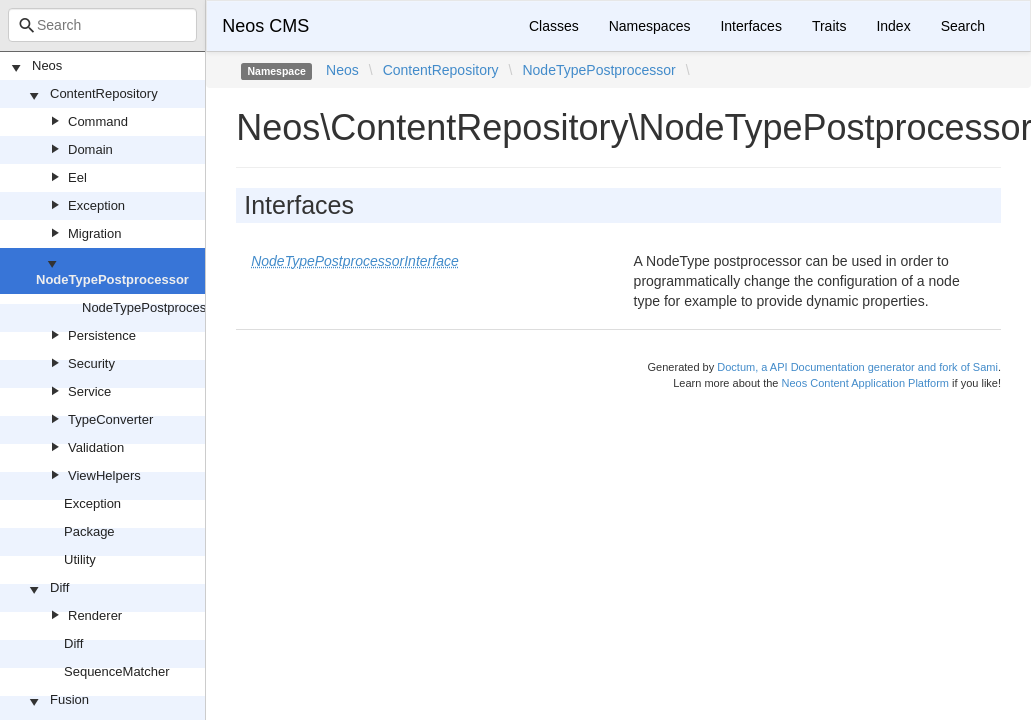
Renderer (95, 615)
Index (893, 26)
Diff (59, 587)
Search (963, 26)
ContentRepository (104, 93)
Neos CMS (265, 26)
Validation (96, 447)
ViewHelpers (104, 475)
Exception (96, 205)
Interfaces (750, 26)
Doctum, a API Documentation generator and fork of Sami (857, 367)
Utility (80, 559)
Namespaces (650, 26)
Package (89, 531)
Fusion (69, 699)
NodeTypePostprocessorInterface (178, 307)
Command (98, 121)
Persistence (102, 335)
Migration (94, 233)
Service (89, 391)
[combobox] (102, 25)
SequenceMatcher (117, 671)
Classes (554, 26)
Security (91, 363)
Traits (829, 26)
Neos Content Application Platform (865, 383)
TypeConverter (110, 419)
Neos (47, 65)
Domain (90, 149)
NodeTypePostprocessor (112, 279)
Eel (77, 177)
